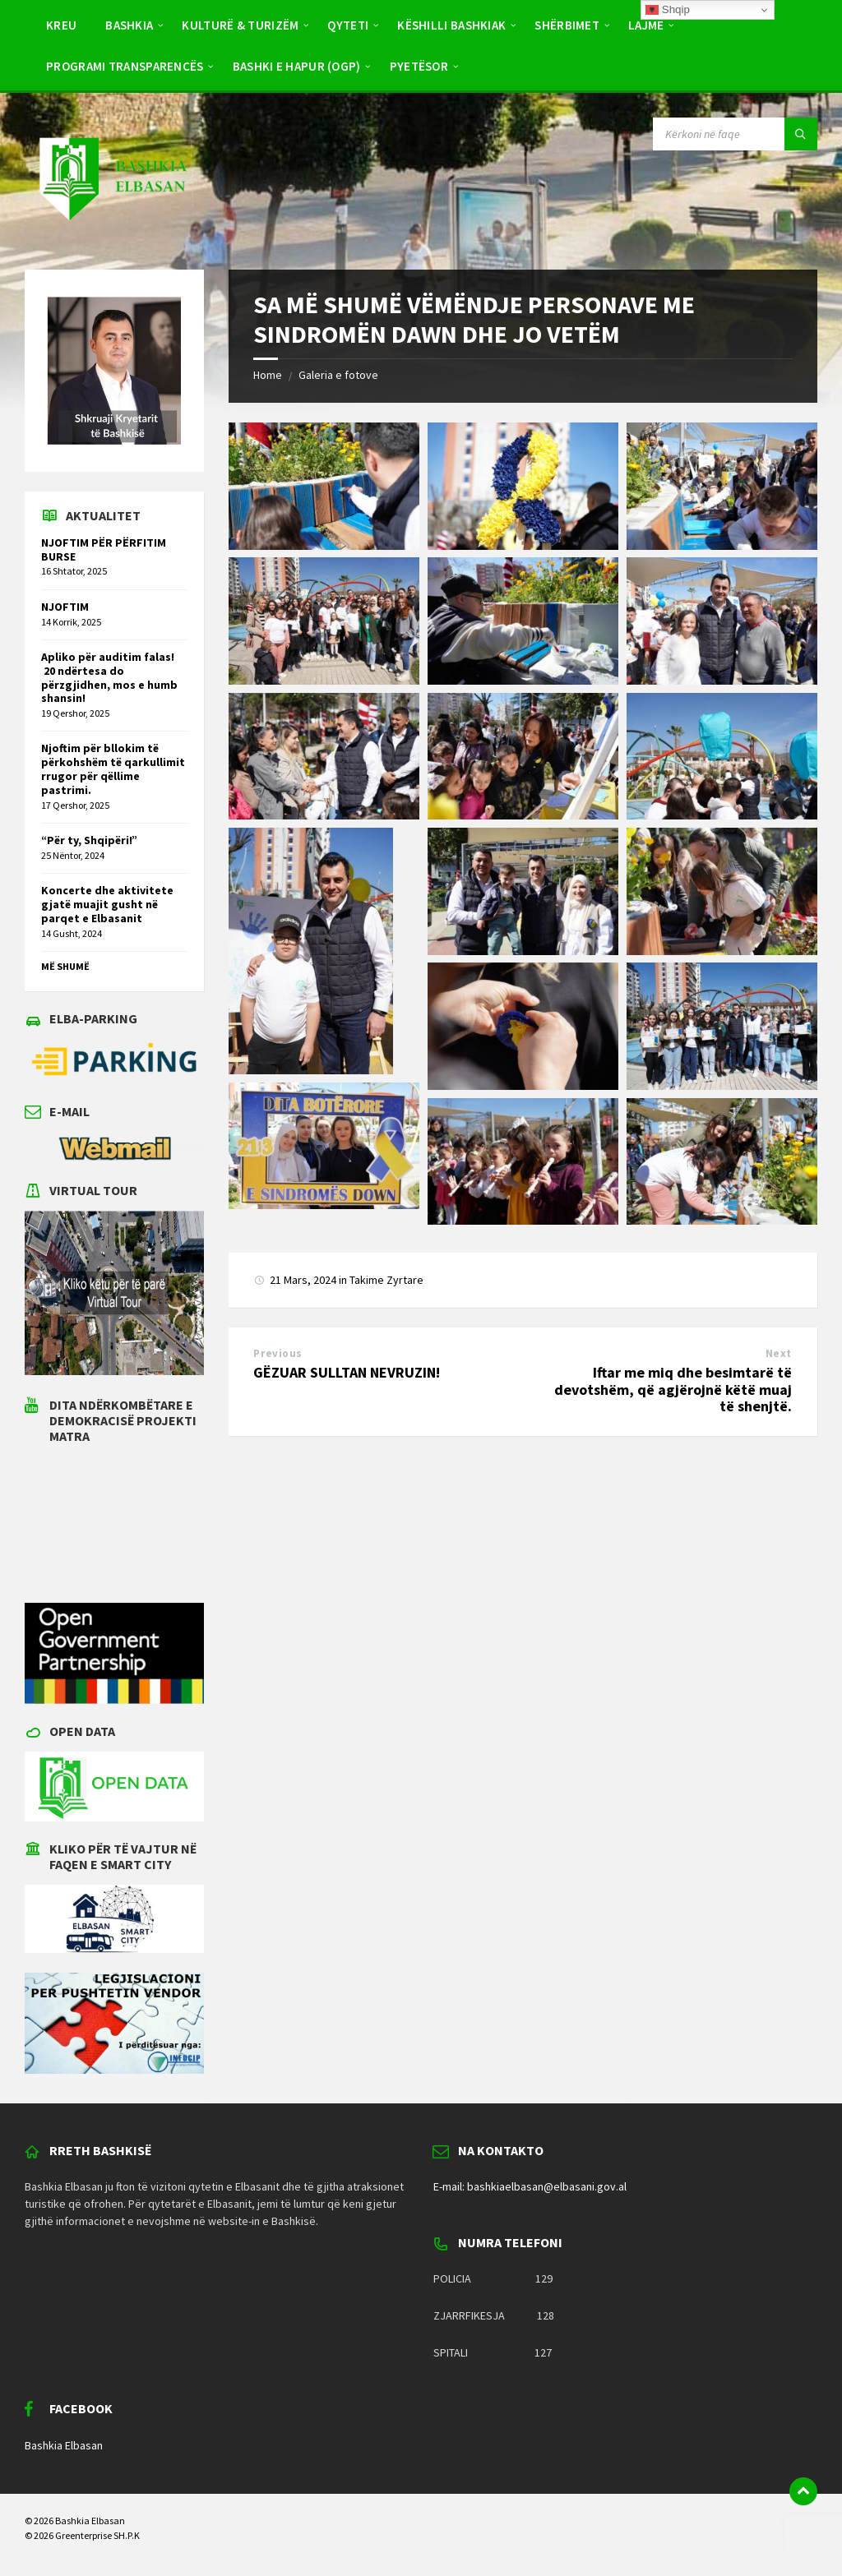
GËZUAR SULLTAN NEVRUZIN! (346, 1372)
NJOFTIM (65, 606)
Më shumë (65, 966)
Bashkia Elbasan (64, 2445)
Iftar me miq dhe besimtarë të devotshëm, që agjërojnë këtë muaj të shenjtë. (673, 1389)
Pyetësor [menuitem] (419, 66)
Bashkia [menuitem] (129, 25)
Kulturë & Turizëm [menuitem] (240, 25)
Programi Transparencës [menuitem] (125, 66)
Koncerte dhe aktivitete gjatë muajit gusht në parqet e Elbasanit (107, 904)
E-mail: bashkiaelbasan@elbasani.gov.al (530, 2186)
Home (267, 374)
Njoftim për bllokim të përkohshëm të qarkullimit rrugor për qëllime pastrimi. (113, 768)
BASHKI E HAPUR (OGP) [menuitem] (297, 66)
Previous (277, 1353)
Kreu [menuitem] (61, 25)
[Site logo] (112, 237)
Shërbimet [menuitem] (566, 25)
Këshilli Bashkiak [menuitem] (451, 25)
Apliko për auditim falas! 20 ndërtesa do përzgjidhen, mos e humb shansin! (109, 677)
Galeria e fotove (338, 374)
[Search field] (735, 134)
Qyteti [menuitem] (347, 25)
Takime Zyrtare (386, 1279)
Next (779, 1353)
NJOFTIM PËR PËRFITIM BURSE (103, 549)
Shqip (667, 9)
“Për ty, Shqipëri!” (89, 840)
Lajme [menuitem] (646, 25)
